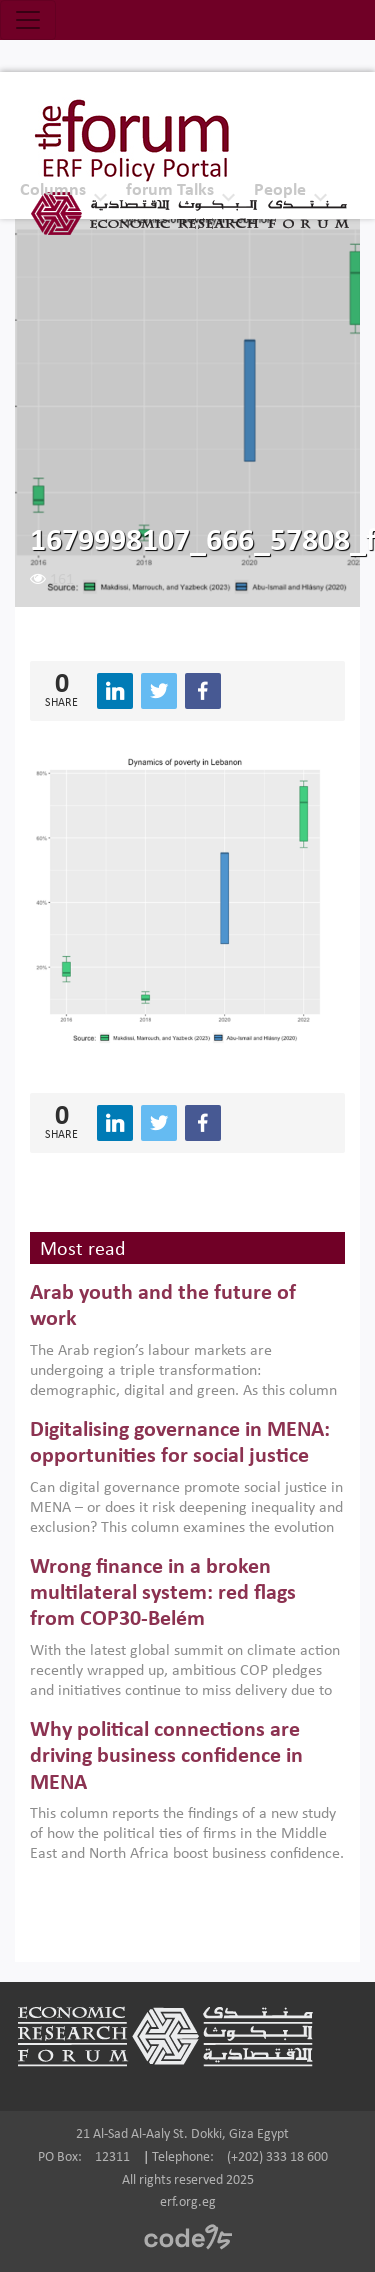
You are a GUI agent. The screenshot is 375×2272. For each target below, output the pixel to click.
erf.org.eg (188, 2202)
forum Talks (170, 190)
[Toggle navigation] (28, 20)
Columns (53, 190)
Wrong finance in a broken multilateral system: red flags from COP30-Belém (163, 1594)
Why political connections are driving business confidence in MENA (166, 1757)
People (280, 190)
